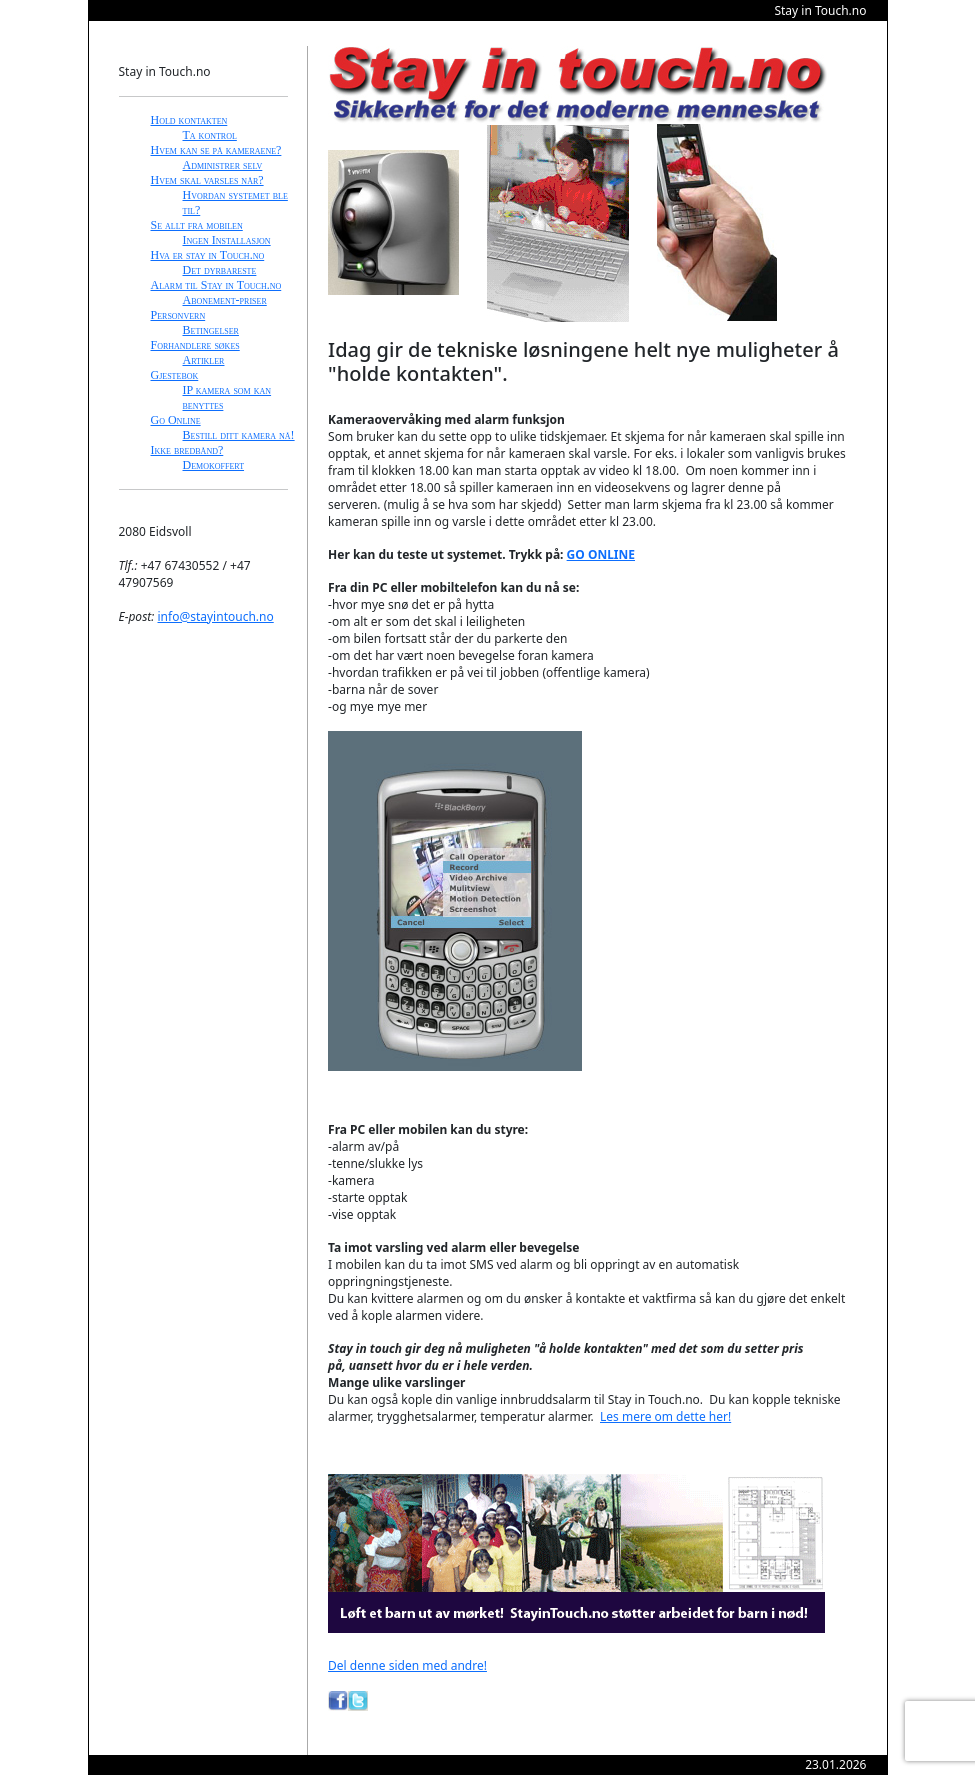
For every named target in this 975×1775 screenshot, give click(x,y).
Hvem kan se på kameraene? (216, 150)
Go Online (176, 420)
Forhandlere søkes (195, 345)
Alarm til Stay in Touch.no (216, 285)
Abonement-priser (225, 300)
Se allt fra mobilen (197, 225)
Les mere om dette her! (665, 1416)
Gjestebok (175, 375)
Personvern (178, 315)
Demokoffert (214, 465)
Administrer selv (223, 165)
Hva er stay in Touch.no (208, 255)
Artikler (204, 360)
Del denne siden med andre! (407, 1665)
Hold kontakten (189, 120)
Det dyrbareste (220, 270)
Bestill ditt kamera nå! (239, 435)
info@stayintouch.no (216, 616)
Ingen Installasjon (227, 240)
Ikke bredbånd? (187, 450)
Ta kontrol (210, 135)
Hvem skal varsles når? (207, 180)
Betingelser (211, 330)
